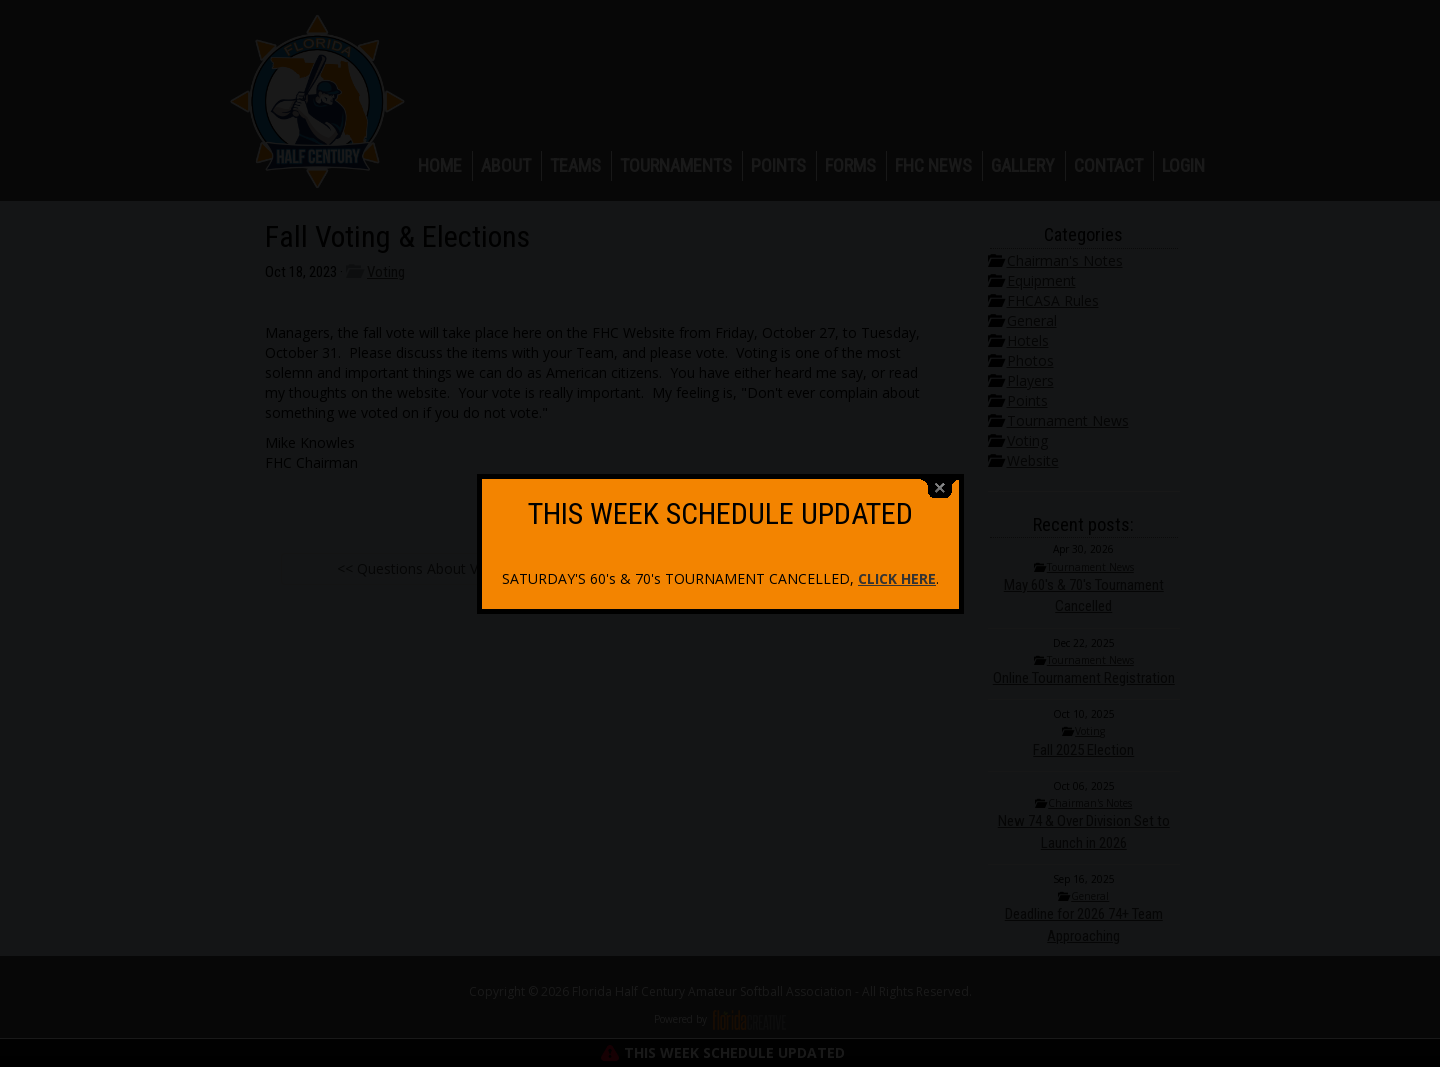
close (940, 482)
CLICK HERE (897, 572)
